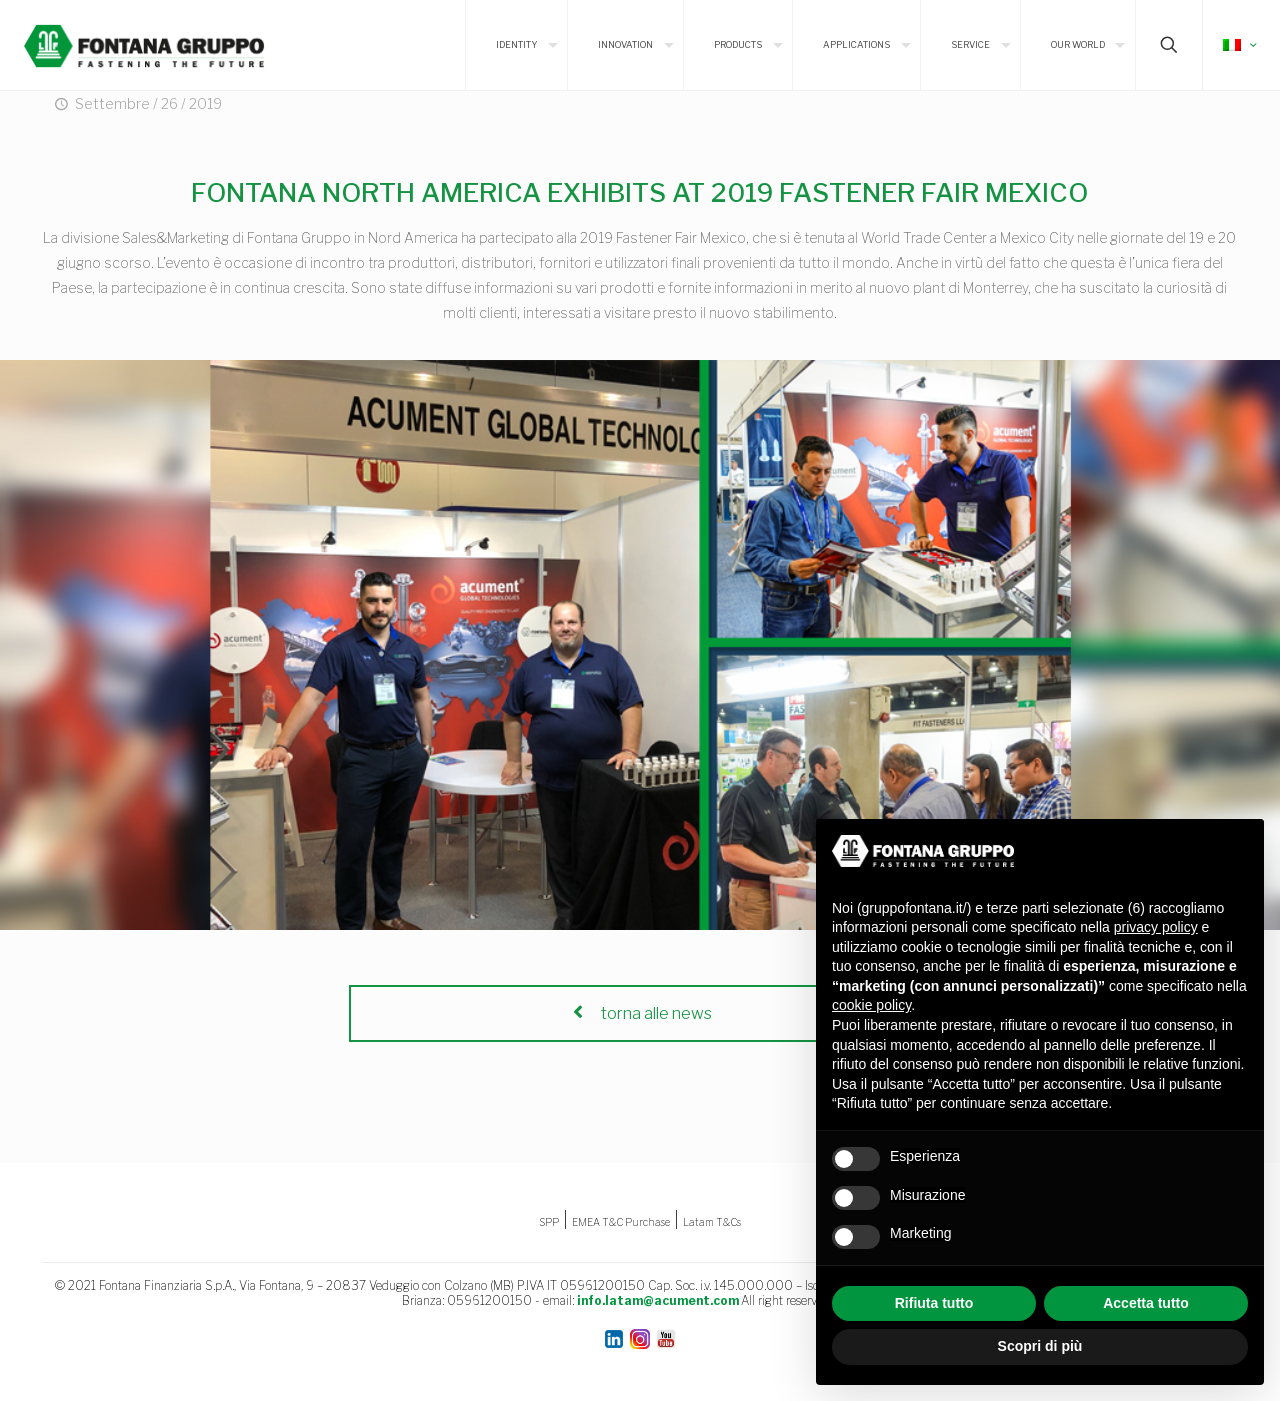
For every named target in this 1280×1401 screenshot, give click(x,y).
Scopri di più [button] (1040, 1346)
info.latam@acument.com (658, 1300)
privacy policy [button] (1156, 927)
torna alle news (640, 1013)
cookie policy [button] (871, 1005)
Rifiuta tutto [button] (934, 1303)
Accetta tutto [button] (1146, 1303)
